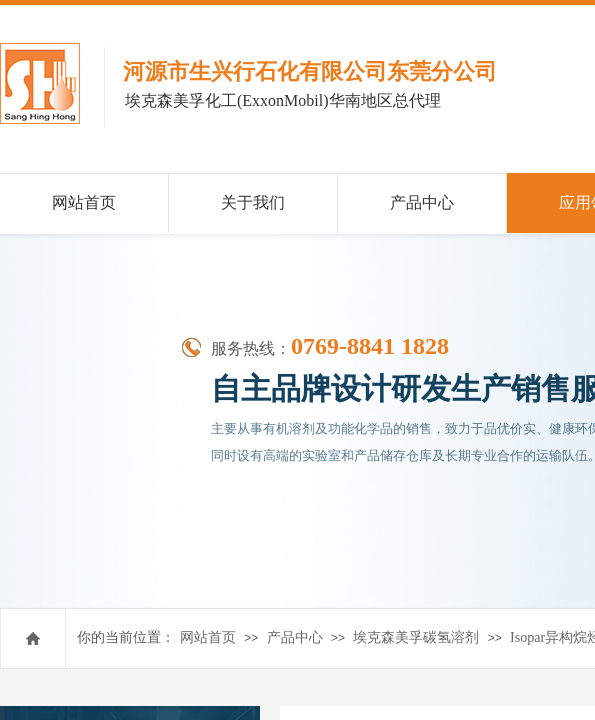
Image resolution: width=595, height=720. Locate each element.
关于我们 (253, 202)
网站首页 (208, 637)
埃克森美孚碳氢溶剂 (416, 637)
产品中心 (295, 637)
